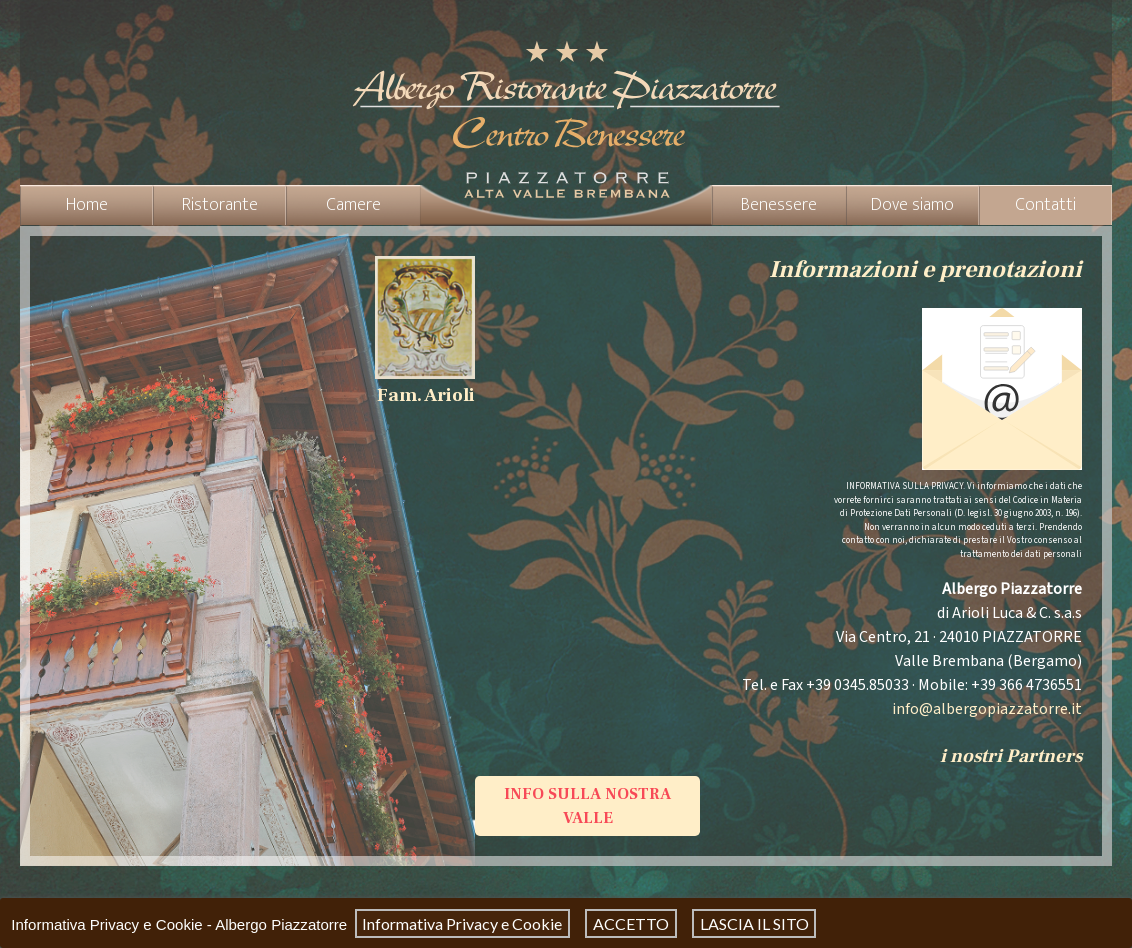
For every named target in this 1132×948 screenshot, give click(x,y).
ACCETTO (631, 923)
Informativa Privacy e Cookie (462, 923)
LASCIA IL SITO (754, 923)
